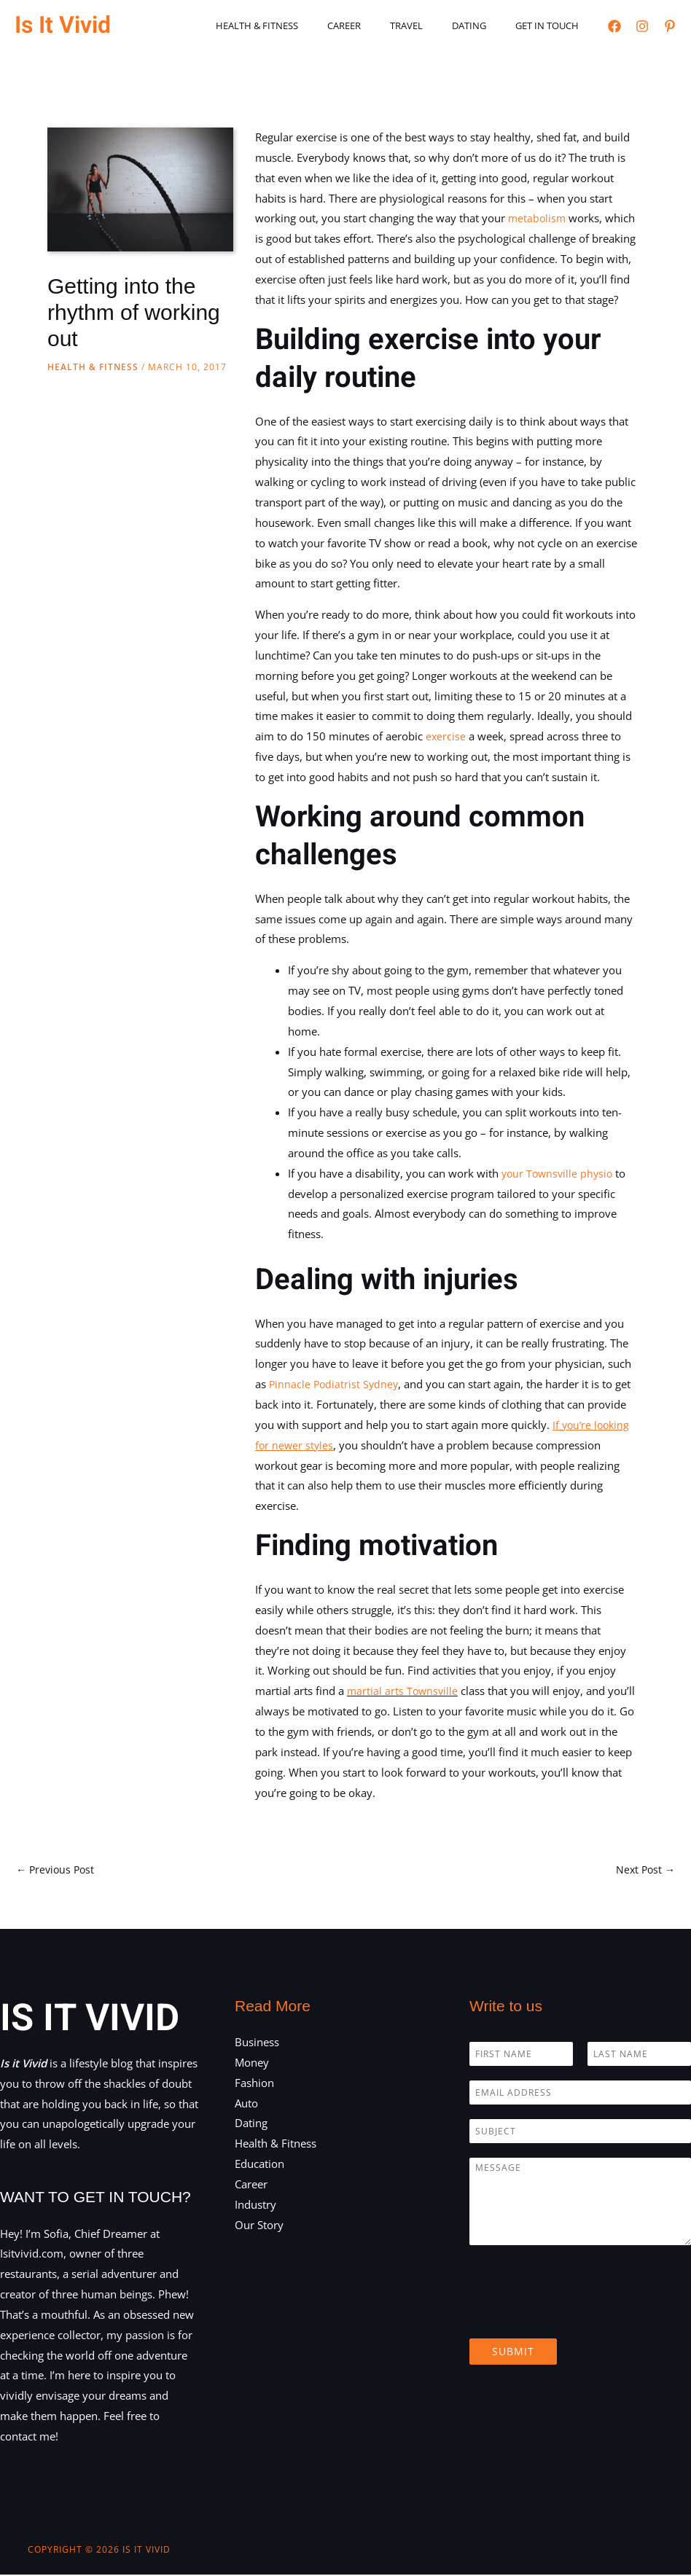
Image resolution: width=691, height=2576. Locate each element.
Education (259, 2165)
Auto (246, 2104)
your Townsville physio (559, 1173)
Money (252, 2063)
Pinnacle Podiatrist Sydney (335, 1384)
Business (257, 2043)
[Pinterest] (669, 26)
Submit (513, 2353)
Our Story (259, 2225)
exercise (447, 736)
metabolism (539, 218)
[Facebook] (614, 26)
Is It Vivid (63, 25)
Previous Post (57, 1870)
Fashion (254, 2084)
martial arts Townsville (404, 1690)
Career (380, 25)
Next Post (644, 1870)
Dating (484, 25)
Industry (255, 2206)
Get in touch (552, 25)
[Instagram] (642, 26)
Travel (431, 25)
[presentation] (580, 2316)
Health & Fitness (303, 25)
